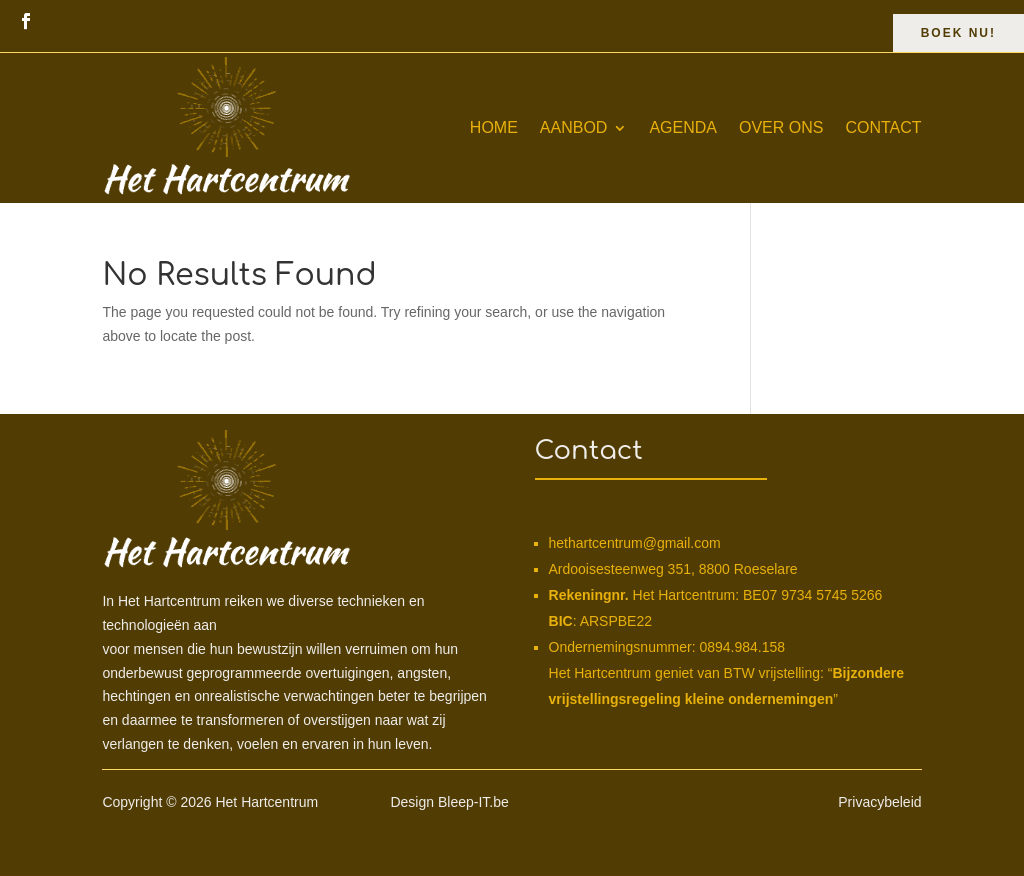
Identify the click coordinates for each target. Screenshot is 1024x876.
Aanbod (574, 127)
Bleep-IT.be (473, 802)
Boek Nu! (958, 33)
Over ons (781, 127)
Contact (883, 127)
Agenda (683, 127)
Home (494, 127)
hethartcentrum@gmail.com (635, 543)
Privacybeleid (879, 802)
